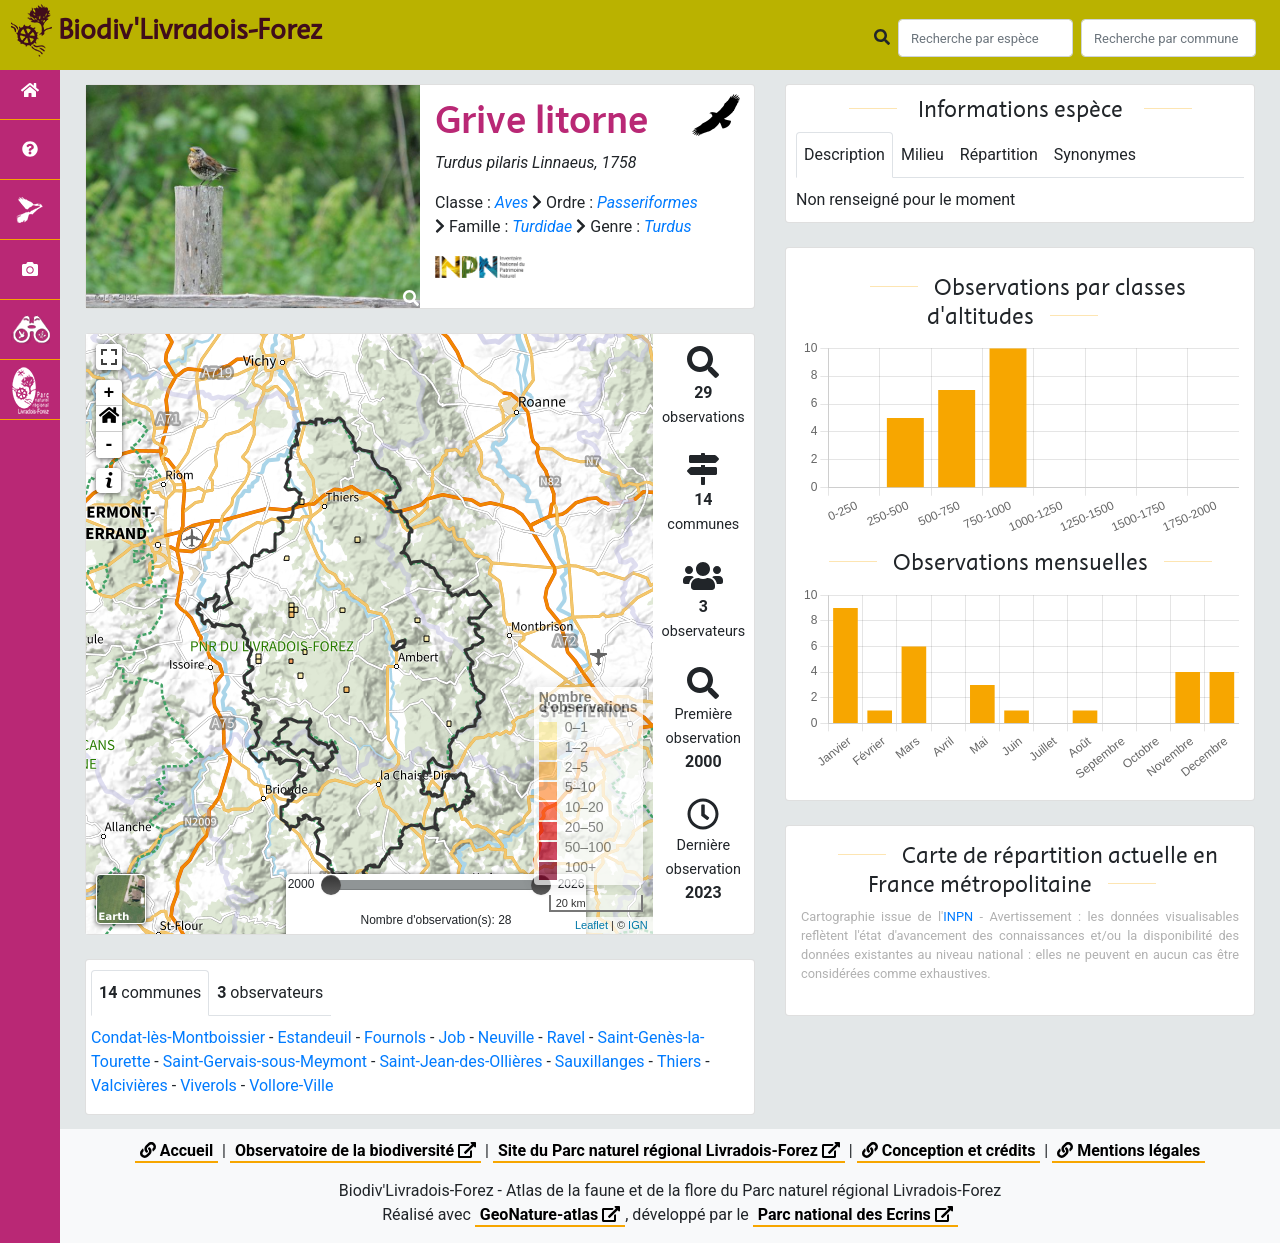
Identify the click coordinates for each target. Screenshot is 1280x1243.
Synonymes (1095, 154)
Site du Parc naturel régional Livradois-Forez (669, 1150)
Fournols (395, 1041)
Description (844, 154)
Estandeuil (315, 1041)
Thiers (679, 1065)
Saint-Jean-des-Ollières (461, 1065)
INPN (958, 916)
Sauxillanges (600, 1065)
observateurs (270, 996)
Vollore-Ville (291, 1089)
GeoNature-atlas (550, 1214)
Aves (511, 202)
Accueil (176, 1150)
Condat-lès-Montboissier (178, 1041)
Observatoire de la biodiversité (355, 1150)
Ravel (566, 1041)
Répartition (999, 154)
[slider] (331, 889)
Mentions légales (1128, 1150)
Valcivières (129, 1089)
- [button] (109, 449)
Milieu (922, 154)
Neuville (506, 1041)
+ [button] (109, 397)
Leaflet (591, 930)
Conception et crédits (949, 1150)
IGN (638, 930)
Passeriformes (485, 226)
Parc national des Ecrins (855, 1214)
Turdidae (647, 226)
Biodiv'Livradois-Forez (190, 29)
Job (452, 1041)
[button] (109, 423)
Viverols (208, 1089)
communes (150, 996)
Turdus (513, 250)
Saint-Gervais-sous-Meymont (265, 1065)
